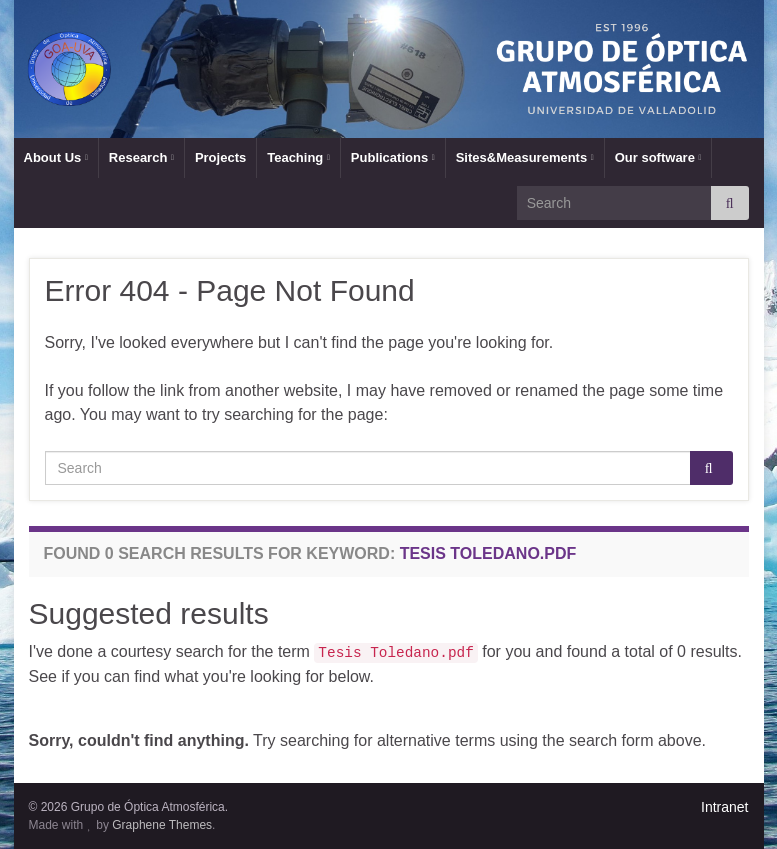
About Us (56, 157)
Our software (658, 157)
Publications (393, 157)
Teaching (298, 157)
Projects (220, 157)
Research (141, 157)
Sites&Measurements (525, 157)
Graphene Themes (162, 825)
